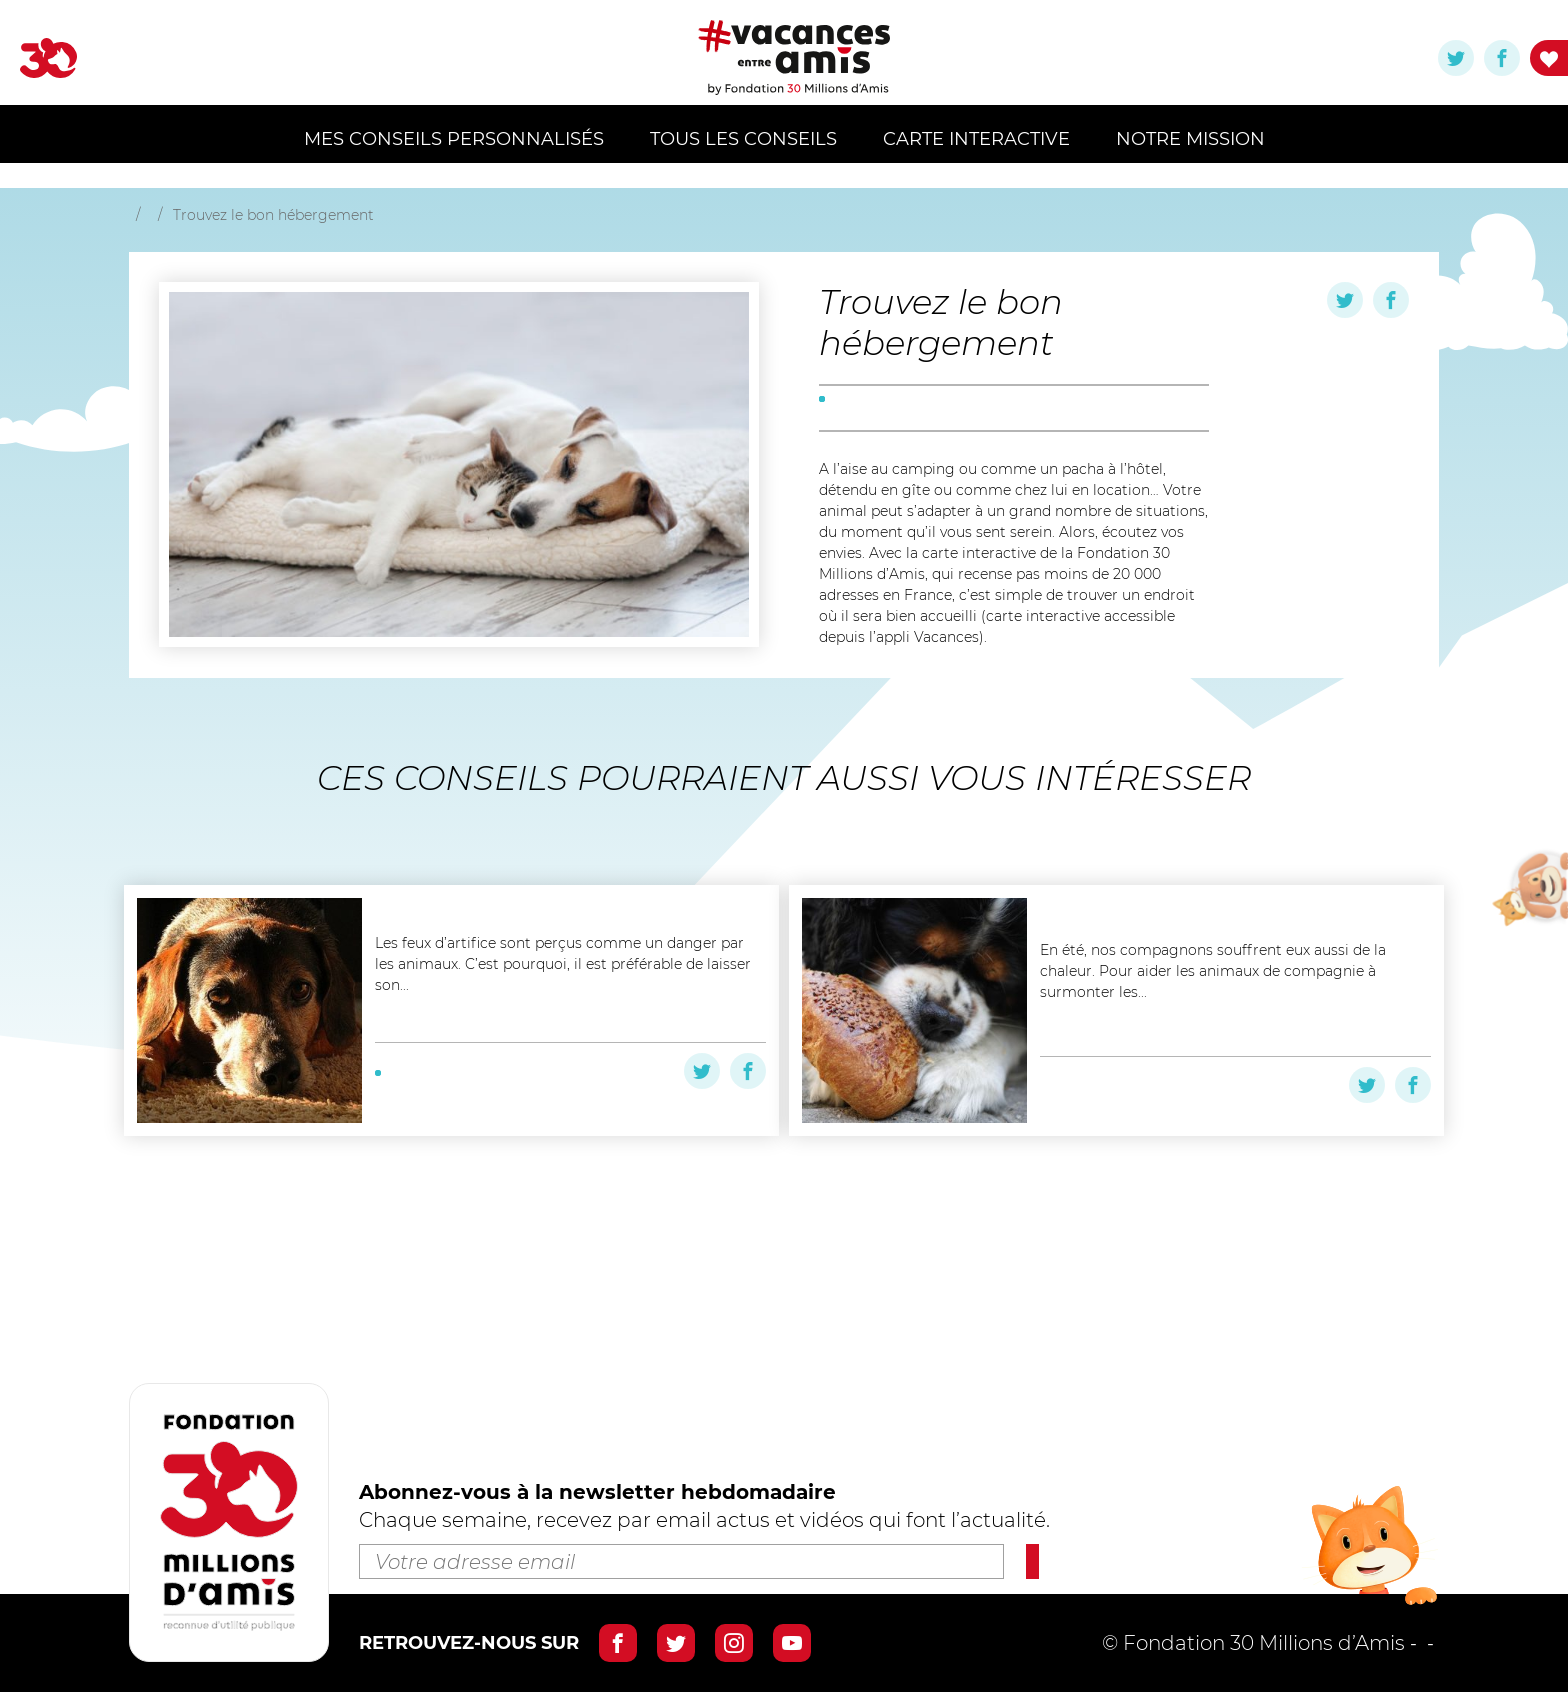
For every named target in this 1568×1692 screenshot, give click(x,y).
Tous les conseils (743, 139)
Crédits (1403, 1643)
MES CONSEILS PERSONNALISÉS (454, 139)
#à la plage (416, 1198)
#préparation (868, 470)
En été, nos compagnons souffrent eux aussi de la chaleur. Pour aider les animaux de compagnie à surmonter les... (1213, 1068)
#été (550, 1198)
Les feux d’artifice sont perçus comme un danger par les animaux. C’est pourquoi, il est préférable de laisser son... (563, 1068)
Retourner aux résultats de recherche (335, 222)
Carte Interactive (976, 139)
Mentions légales (1267, 1643)
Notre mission (1190, 139)
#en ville (495, 1198)
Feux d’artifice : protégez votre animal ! (553, 993)
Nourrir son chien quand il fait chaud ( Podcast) (1216, 993)
